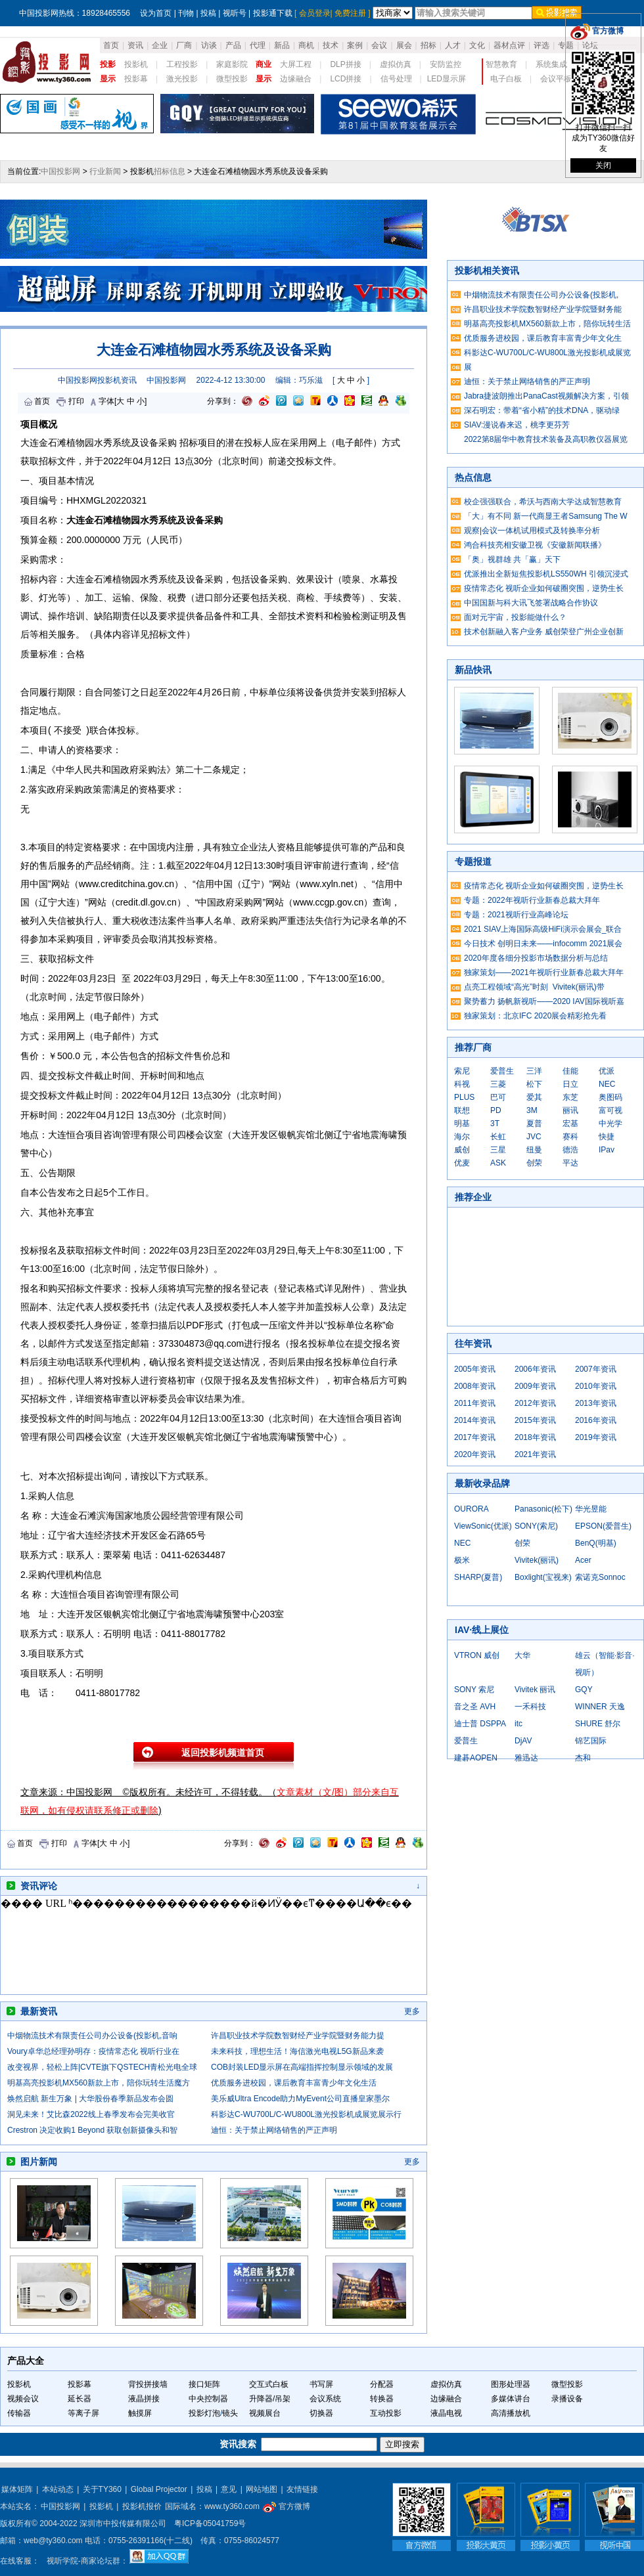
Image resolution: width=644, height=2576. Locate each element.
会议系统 (325, 2398)
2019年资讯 (595, 1437)
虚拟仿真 (395, 64)
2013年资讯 (595, 1403)
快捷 (606, 1136)
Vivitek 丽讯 (535, 1689)
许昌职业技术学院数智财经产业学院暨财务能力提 (297, 2035)
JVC (533, 1136)
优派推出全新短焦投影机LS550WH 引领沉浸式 (546, 574)
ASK (498, 1163)
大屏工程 (295, 64)
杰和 (583, 1757)
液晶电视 (446, 2413)
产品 (233, 45)
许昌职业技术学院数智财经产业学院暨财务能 (543, 309)
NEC (607, 1084)
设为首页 (156, 13)
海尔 (462, 1136)
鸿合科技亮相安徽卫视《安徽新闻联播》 (535, 545)
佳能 (570, 1071)
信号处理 (396, 78)
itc (518, 1723)
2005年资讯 (474, 1369)
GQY (584, 1689)
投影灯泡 (204, 2413)
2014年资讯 (474, 1420)
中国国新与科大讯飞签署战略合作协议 (531, 602)
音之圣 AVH (474, 1706)
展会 (404, 45)
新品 (282, 45)
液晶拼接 (144, 2398)
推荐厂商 (473, 1047)
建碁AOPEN (475, 1757)
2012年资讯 (535, 1403)
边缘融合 (295, 78)
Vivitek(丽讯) (537, 1560)
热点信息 (473, 477)
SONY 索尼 (474, 1689)
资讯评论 (38, 1886)
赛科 (570, 1136)
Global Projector (159, 2489)
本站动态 (58, 2489)
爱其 (534, 1097)
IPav (606, 1149)
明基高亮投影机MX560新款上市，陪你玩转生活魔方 (98, 2082)
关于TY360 (102, 2489)
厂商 (184, 45)
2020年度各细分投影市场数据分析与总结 (536, 958)
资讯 (135, 45)
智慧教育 (501, 64)
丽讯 (570, 1110)
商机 (306, 45)
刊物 (186, 13)
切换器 (321, 2413)
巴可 (498, 1097)
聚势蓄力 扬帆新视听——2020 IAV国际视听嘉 (544, 1001)
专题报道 (473, 861)
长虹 (498, 1136)
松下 (534, 1084)
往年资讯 (473, 1343)
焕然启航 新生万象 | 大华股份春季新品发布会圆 (90, 2098)
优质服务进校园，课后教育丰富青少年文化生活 (294, 2082)
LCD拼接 (345, 78)
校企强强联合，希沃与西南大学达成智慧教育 (543, 501)
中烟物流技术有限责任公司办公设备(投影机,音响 (92, 2035)
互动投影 (386, 2413)
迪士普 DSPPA (480, 1723)
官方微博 (286, 2506)
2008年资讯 (474, 1386)
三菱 (498, 1084)
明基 (462, 1123)
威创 (462, 1149)
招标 (428, 45)
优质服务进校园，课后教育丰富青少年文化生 (543, 338)
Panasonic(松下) (543, 1509)
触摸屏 (140, 2413)
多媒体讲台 (510, 2398)
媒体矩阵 (17, 2489)
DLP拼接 (345, 64)
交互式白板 (268, 2384)
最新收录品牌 (482, 1483)
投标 (126, 730)
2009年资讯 (535, 1386)
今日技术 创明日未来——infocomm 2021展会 (543, 943)
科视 (462, 1084)
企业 (160, 45)
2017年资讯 (474, 1437)
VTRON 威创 (476, 1655)
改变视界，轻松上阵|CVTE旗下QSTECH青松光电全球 (102, 2067)
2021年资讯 (535, 1454)
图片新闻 (38, 2161)
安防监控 (445, 64)
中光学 (610, 1123)
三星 (498, 1149)
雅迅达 (526, 1757)
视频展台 (265, 2413)
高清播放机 (510, 2413)
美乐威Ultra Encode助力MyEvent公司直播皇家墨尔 (300, 2098)
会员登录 (315, 13)
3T (494, 1123)
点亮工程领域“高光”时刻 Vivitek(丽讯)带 (534, 987)
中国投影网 (60, 171)
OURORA (471, 1509)
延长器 (79, 2398)
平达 (570, 1163)
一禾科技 (530, 1706)
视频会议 (23, 2398)
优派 (606, 1071)
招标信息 (169, 171)
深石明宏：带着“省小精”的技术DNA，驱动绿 (542, 410)
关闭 (603, 165)
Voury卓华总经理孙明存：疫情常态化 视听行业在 (93, 2051)
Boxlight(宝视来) (543, 1577)
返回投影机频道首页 (222, 1752)
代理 (257, 45)
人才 (453, 45)
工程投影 (182, 64)
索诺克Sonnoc (600, 1577)
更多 (412, 2011)
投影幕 (136, 78)
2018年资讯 (535, 1437)
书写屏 (321, 2384)
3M (532, 1110)
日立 (570, 1084)
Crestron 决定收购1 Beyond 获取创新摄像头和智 (92, 2130)
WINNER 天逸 (600, 1706)
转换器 (382, 2398)
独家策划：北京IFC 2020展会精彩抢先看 (535, 1015)
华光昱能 (591, 1509)
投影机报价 (142, 2506)
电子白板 (506, 78)
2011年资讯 (474, 1403)
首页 (111, 45)
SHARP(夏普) (478, 1577)
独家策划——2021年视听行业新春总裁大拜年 (544, 972)
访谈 (209, 45)
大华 (522, 1655)
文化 (477, 45)
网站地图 (261, 2489)
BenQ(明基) (595, 1543)
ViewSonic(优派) (483, 1526)
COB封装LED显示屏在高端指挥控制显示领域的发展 (302, 2067)
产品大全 (25, 2360)
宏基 (570, 1123)
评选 (541, 45)
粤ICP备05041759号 (210, 2523)
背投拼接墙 (148, 2384)
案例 (355, 45)
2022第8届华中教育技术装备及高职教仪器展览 (546, 439)
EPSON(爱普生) (603, 1526)
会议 (379, 45)
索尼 (462, 1071)
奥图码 (610, 1097)
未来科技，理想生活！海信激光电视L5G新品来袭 (297, 2051)
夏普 (534, 1123)
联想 (462, 1110)
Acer (583, 1560)
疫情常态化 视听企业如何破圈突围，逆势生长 (544, 588)
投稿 (208, 13)
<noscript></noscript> (208, 1945)
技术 (330, 45)
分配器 (382, 2384)
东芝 (570, 1097)
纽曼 (534, 1149)
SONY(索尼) (536, 1526)
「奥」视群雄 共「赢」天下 (512, 559)
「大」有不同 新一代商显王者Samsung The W (545, 516)
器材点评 (509, 45)
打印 (76, 401)
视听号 (234, 13)
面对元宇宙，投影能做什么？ (515, 617)
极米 (462, 1560)
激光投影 (182, 78)
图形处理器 (510, 2384)
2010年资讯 (595, 1386)
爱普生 (502, 1071)
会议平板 (556, 78)
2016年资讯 (595, 1420)
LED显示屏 (446, 78)
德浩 (570, 1149)
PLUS (464, 1097)
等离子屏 (83, 2413)
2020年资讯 (474, 1454)
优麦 (462, 1163)
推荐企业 (473, 1197)
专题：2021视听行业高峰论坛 (516, 914)
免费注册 (350, 13)
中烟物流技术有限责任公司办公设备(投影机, (541, 294)
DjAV (523, 1740)
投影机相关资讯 (487, 270)
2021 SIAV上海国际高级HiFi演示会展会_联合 (543, 929)
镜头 (230, 2413)
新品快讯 (473, 670)
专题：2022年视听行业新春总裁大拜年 (532, 900)
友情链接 (302, 2489)
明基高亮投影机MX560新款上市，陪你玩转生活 (547, 323)
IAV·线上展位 (482, 1630)
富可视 (610, 1110)
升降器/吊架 (269, 2398)
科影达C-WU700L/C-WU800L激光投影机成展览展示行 (306, 2114)
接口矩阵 (204, 2384)
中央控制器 (208, 2398)
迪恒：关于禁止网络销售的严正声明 (274, 2130)
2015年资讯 (535, 1420)
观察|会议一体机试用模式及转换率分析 (532, 530)
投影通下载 (272, 13)
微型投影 (232, 78)
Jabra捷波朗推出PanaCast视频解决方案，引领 (546, 396)
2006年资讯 (535, 1369)
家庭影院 (232, 64)
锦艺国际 (591, 1740)
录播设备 (567, 2398)
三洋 (534, 1071)
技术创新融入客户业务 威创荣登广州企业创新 (544, 631)
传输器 (19, 2413)
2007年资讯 (595, 1369)
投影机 (136, 64)
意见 (229, 2489)
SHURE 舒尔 (597, 1723)
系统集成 (551, 64)
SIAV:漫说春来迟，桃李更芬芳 (517, 424)
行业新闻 (105, 171)
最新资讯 (38, 2011)
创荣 (534, 1163)
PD (495, 1110)
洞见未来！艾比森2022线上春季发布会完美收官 (91, 2114)
